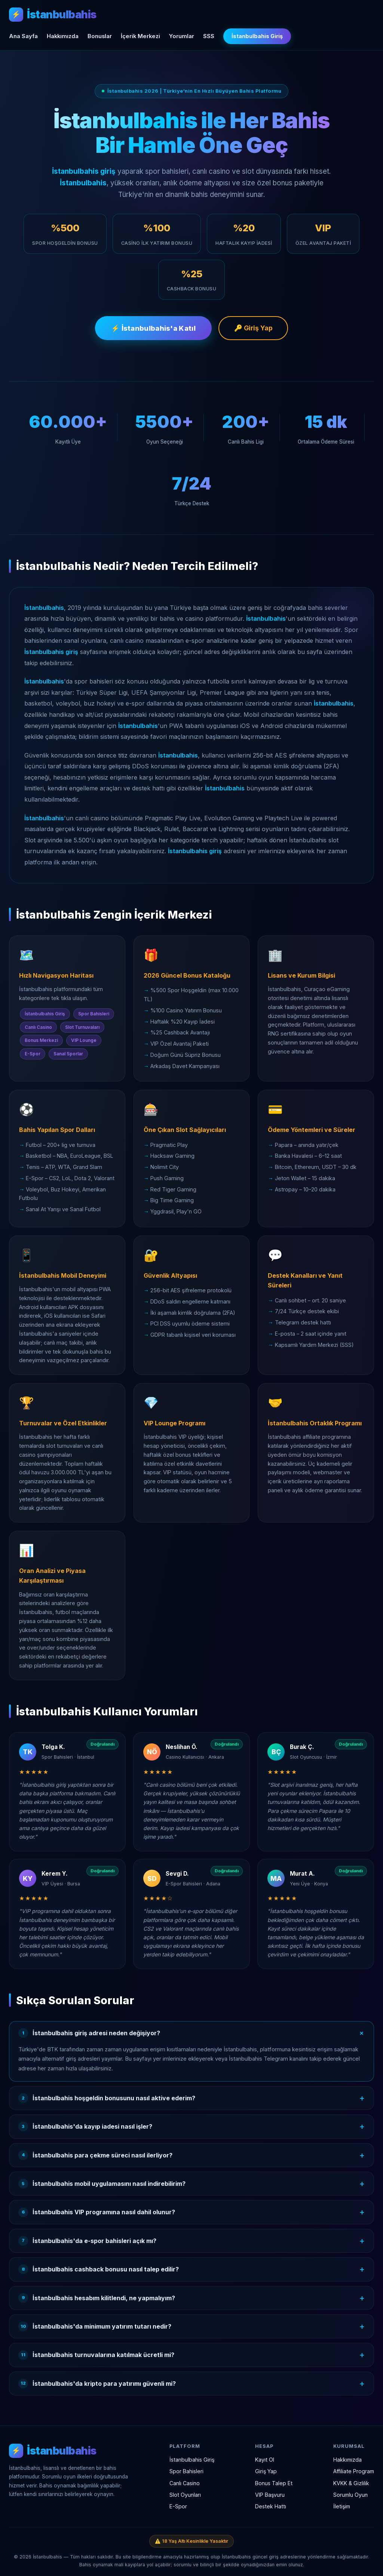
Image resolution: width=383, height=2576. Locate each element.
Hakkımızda (63, 36)
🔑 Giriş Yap (253, 330)
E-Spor (178, 2506)
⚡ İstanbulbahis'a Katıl (153, 330)
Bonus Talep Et (273, 2483)
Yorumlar (181, 36)
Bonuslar (100, 36)
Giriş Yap (266, 2471)
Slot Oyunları (185, 2495)
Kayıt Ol (264, 2460)
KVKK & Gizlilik (351, 2483)
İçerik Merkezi (140, 36)
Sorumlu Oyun (350, 2495)
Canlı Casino (184, 2483)
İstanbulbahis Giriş (257, 36)
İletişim (341, 2506)
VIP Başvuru (270, 2495)
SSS (208, 36)
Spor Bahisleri (186, 2471)
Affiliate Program (353, 2471)
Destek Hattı (270, 2506)
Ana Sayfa (23, 36)
